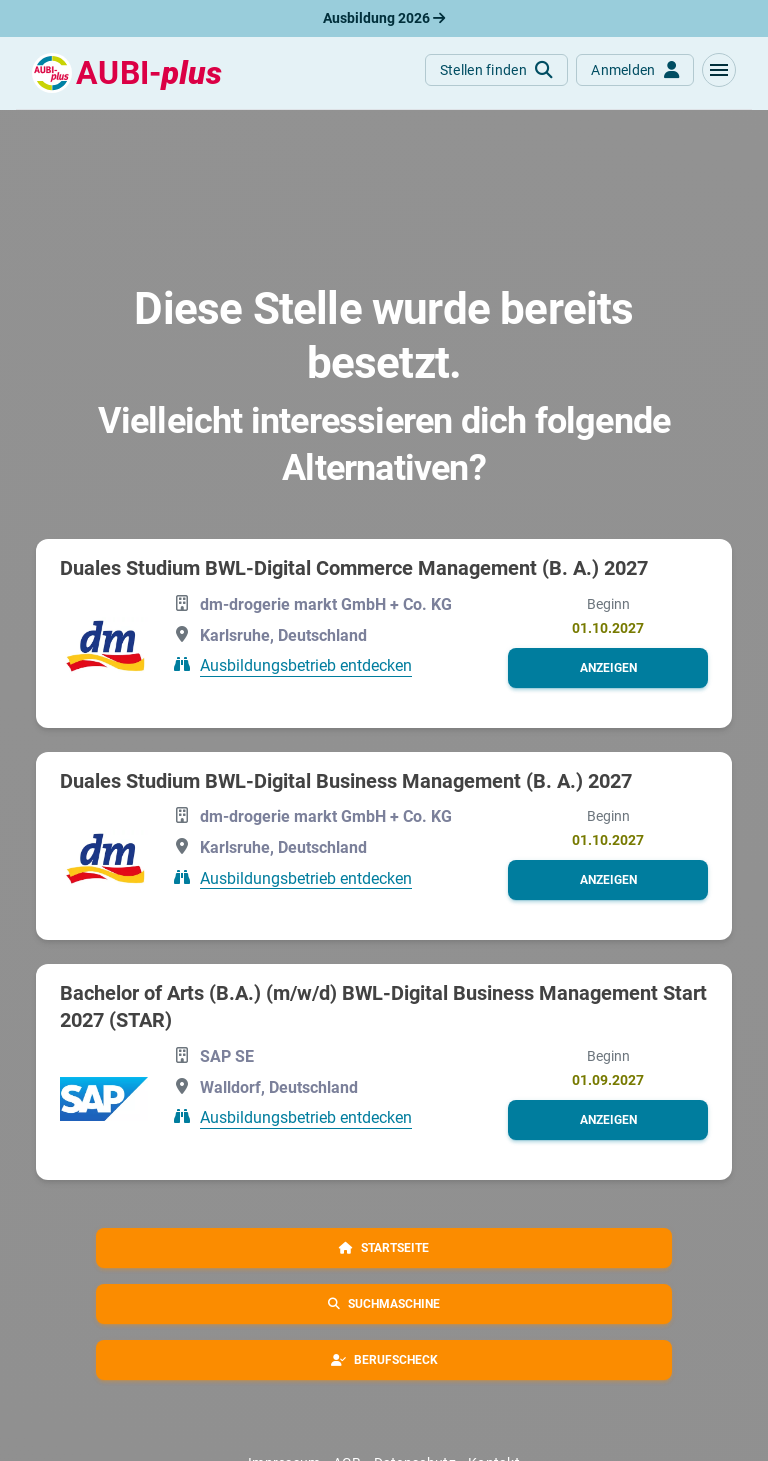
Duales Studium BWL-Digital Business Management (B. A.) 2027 (346, 781)
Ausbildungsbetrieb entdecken (306, 665)
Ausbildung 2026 (384, 18)
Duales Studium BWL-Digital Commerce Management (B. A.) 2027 (354, 568)
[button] (719, 70)
